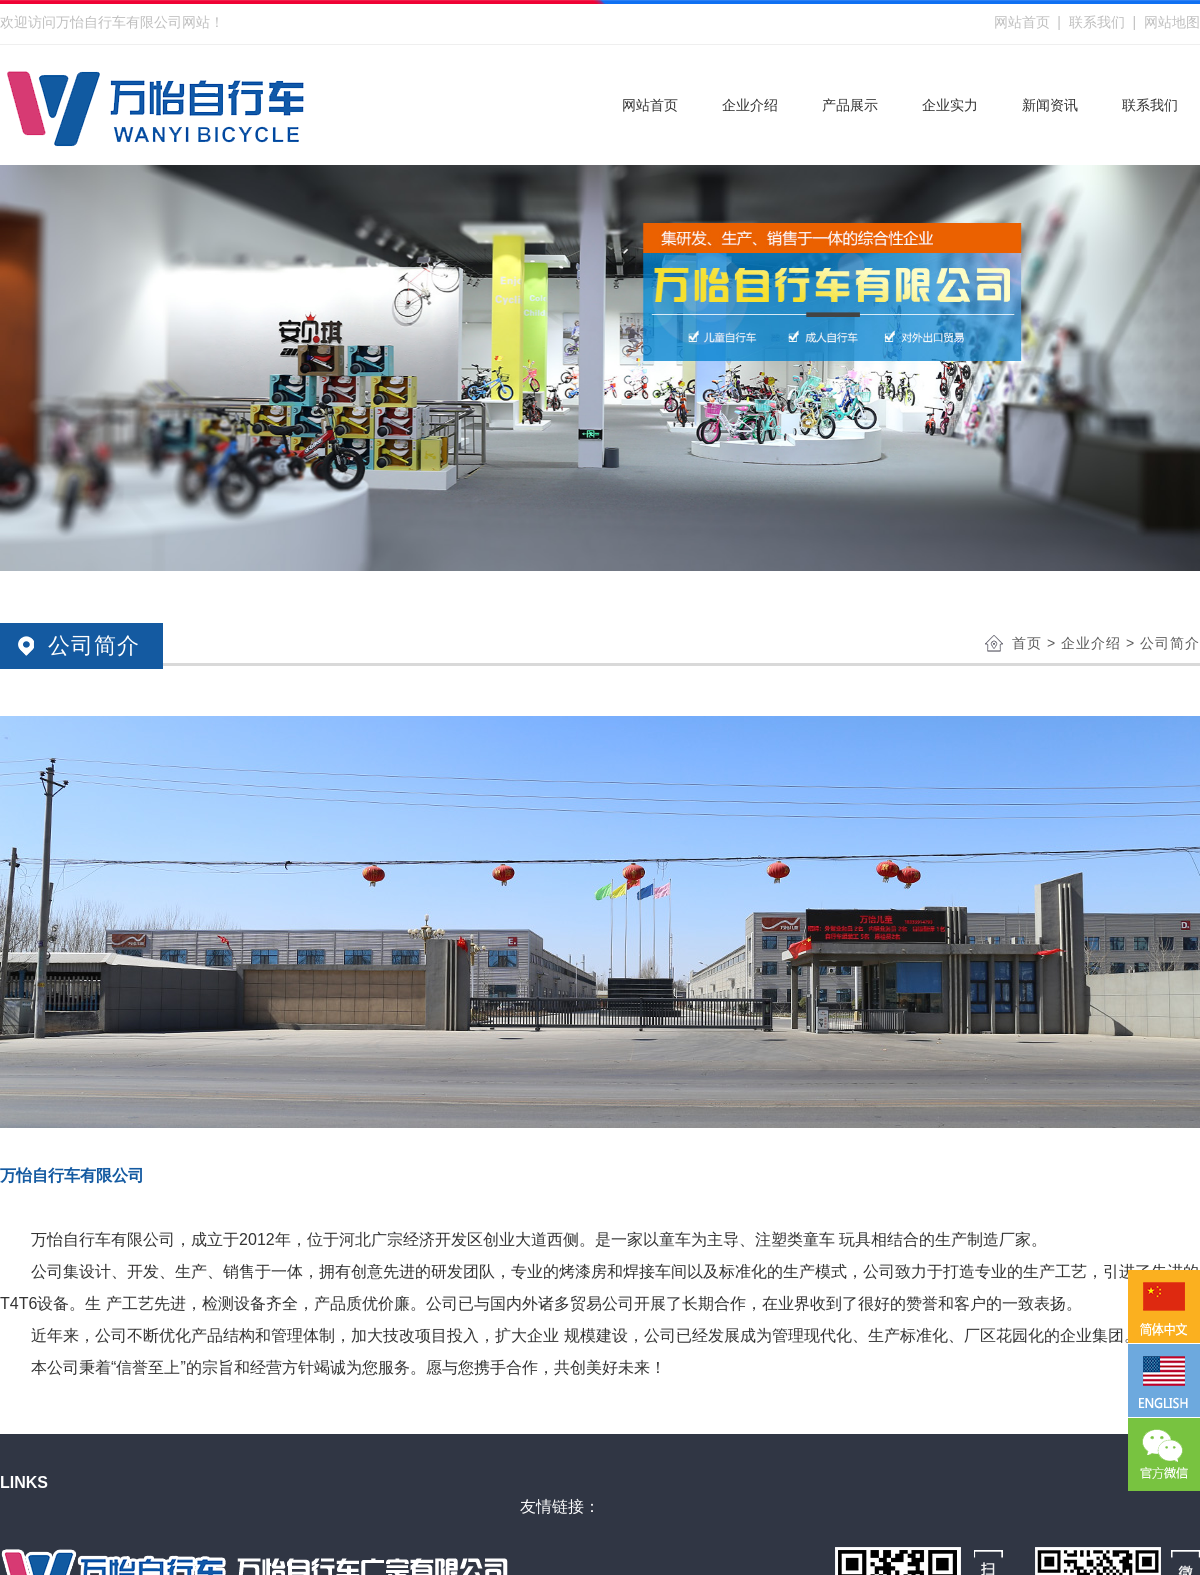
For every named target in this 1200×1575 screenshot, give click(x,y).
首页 (1027, 643)
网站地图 (1172, 22)
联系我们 (1097, 22)
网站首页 (1022, 22)
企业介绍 (1091, 643)
